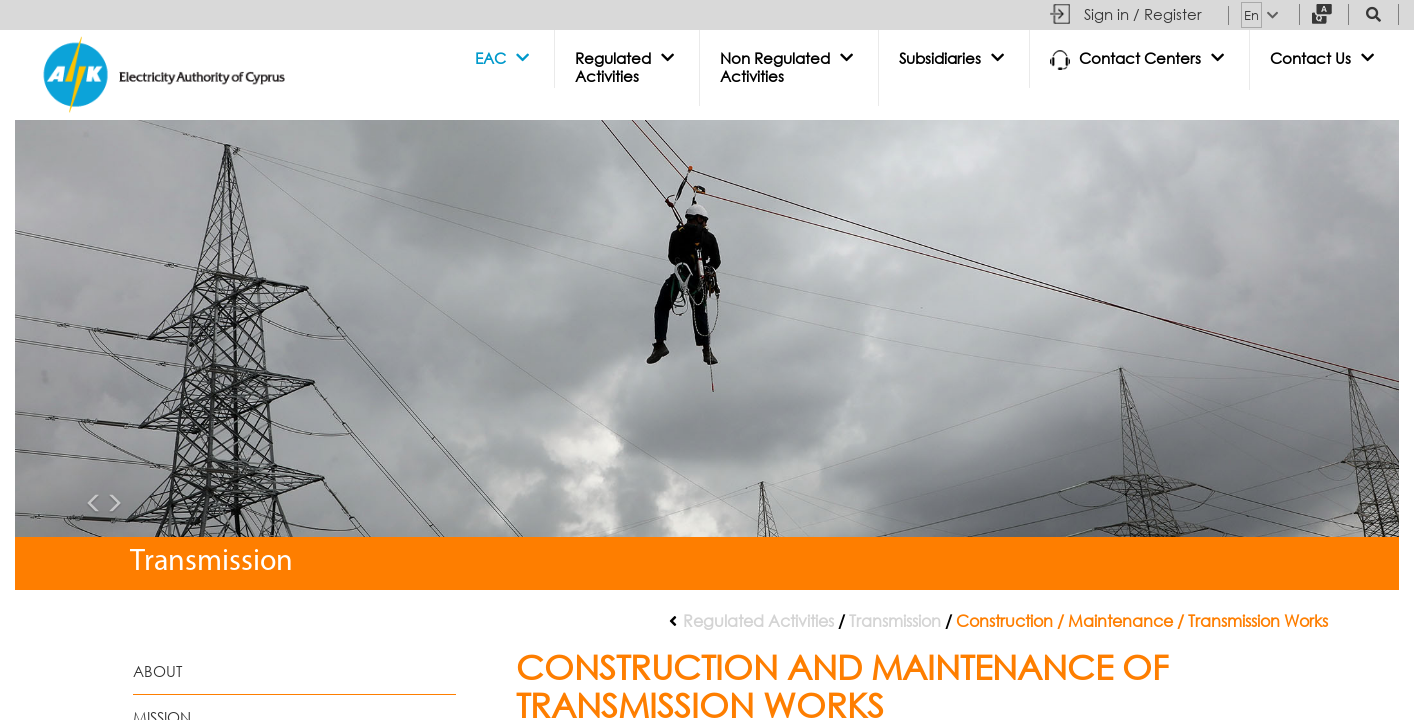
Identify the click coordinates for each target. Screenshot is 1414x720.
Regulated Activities (758, 621)
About (157, 671)
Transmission (895, 621)
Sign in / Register (1143, 14)
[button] (504, 59)
